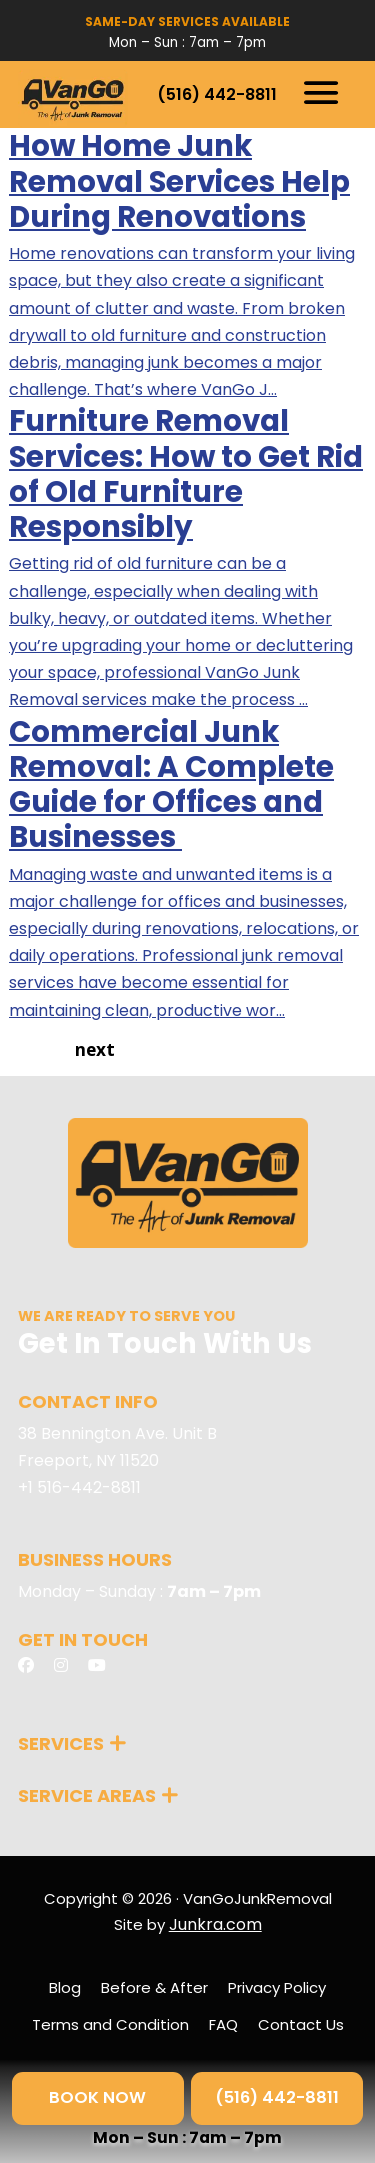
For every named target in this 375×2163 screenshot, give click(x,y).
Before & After (154, 1987)
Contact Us (301, 2024)
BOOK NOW (97, 2097)
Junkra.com (215, 1924)
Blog (65, 1987)
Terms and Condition (110, 2024)
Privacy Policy (277, 1987)
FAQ (223, 2024)
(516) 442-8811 (217, 94)
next (95, 1049)
